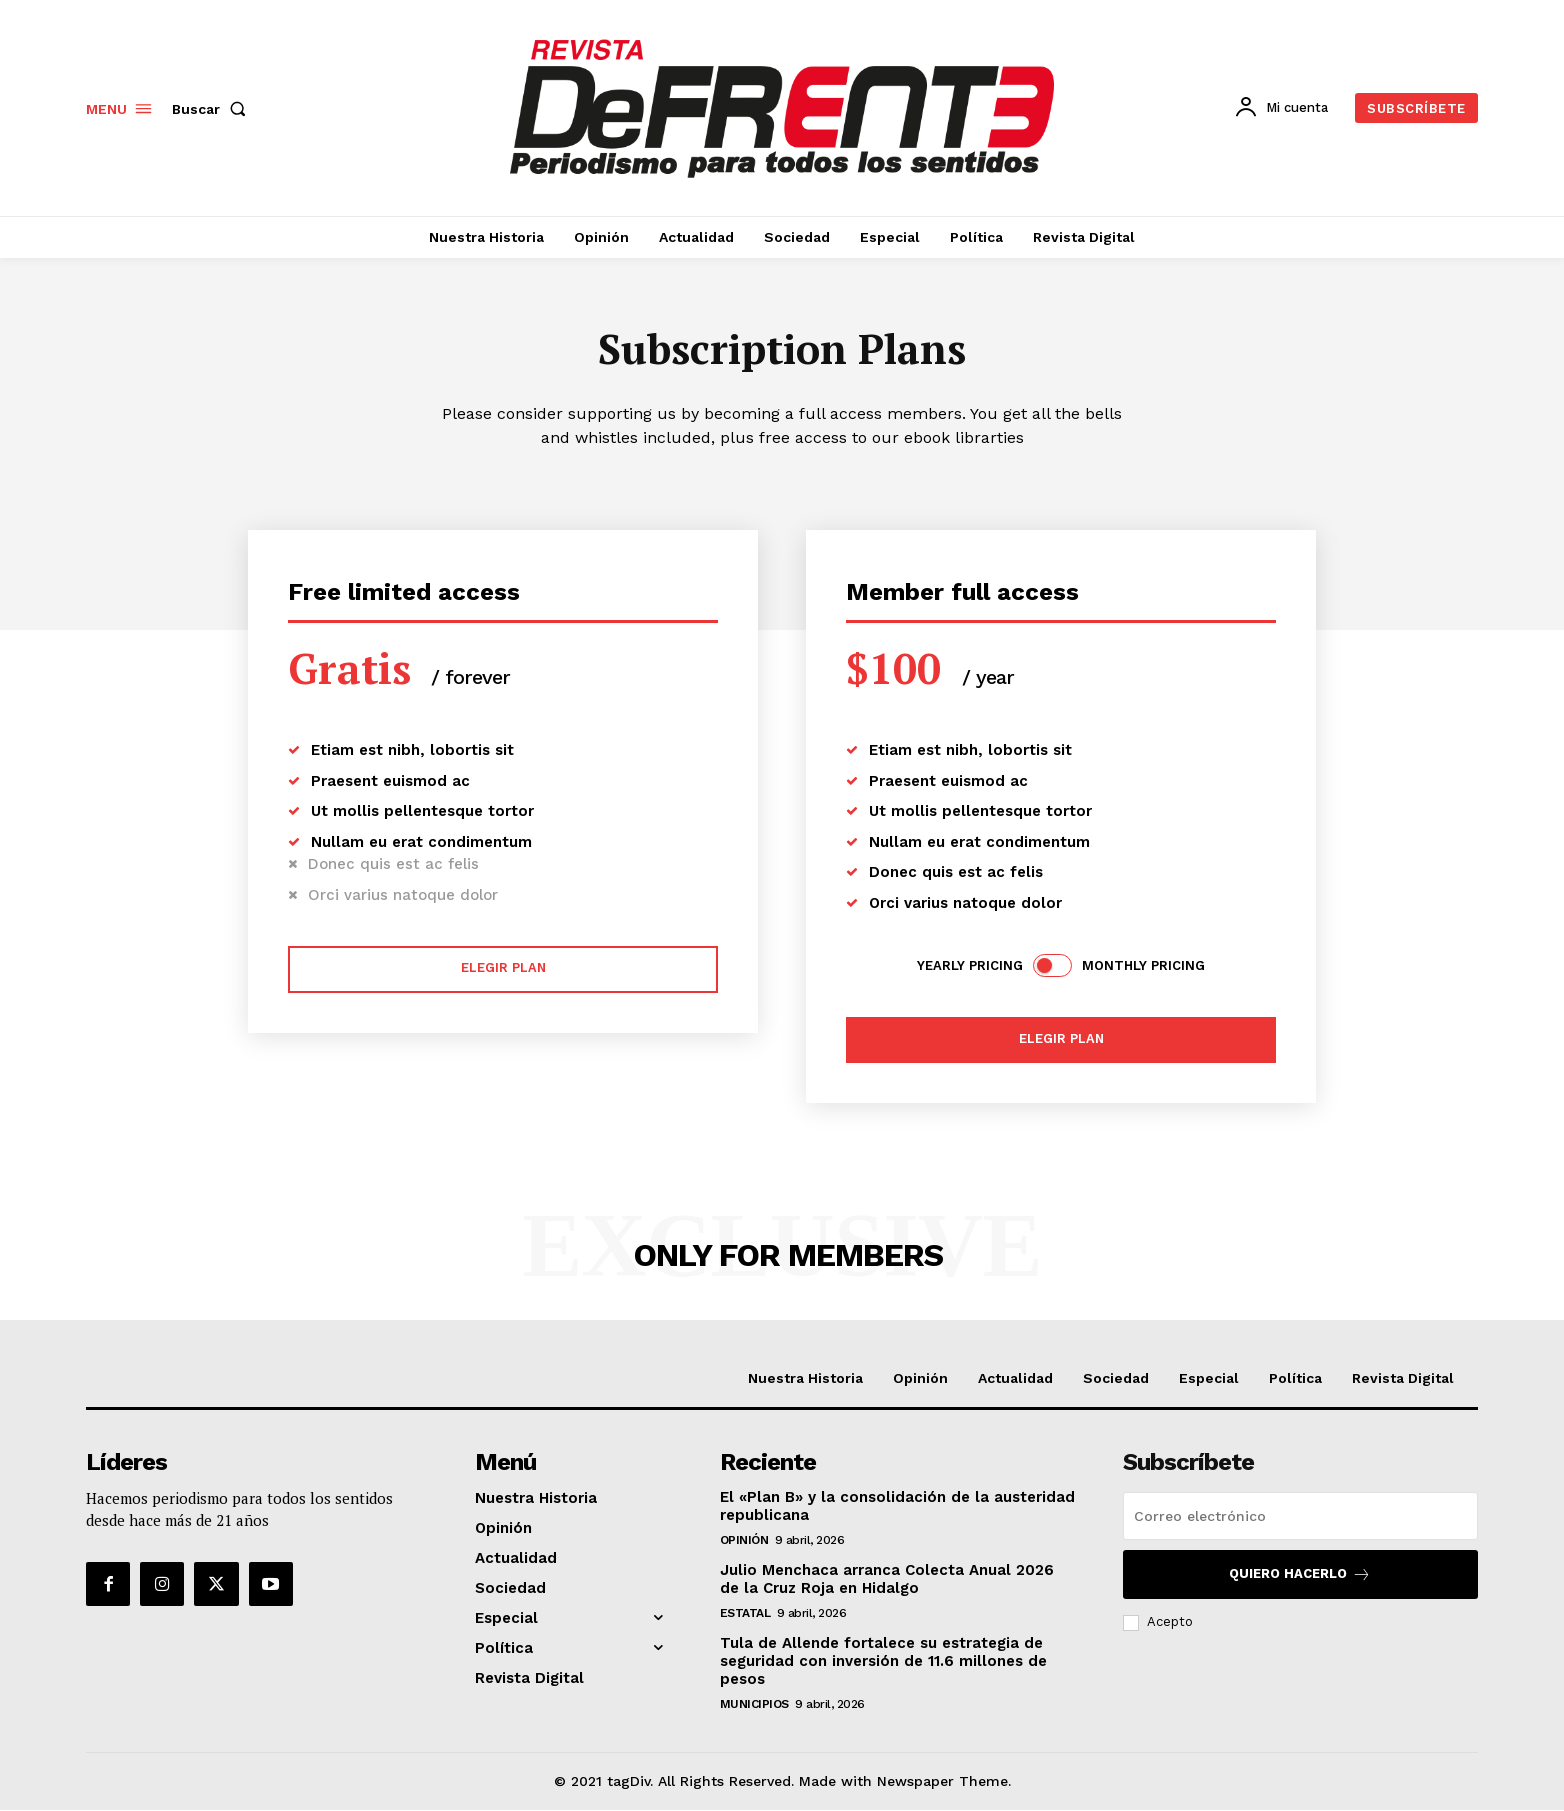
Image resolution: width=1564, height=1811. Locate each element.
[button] (213, 109)
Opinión (744, 1542)
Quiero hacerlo (1300, 1576)
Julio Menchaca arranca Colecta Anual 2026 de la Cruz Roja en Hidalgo (887, 1581)
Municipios (754, 1706)
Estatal (745, 1615)
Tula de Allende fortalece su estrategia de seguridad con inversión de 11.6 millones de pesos (883, 1663)
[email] (1300, 1518)
